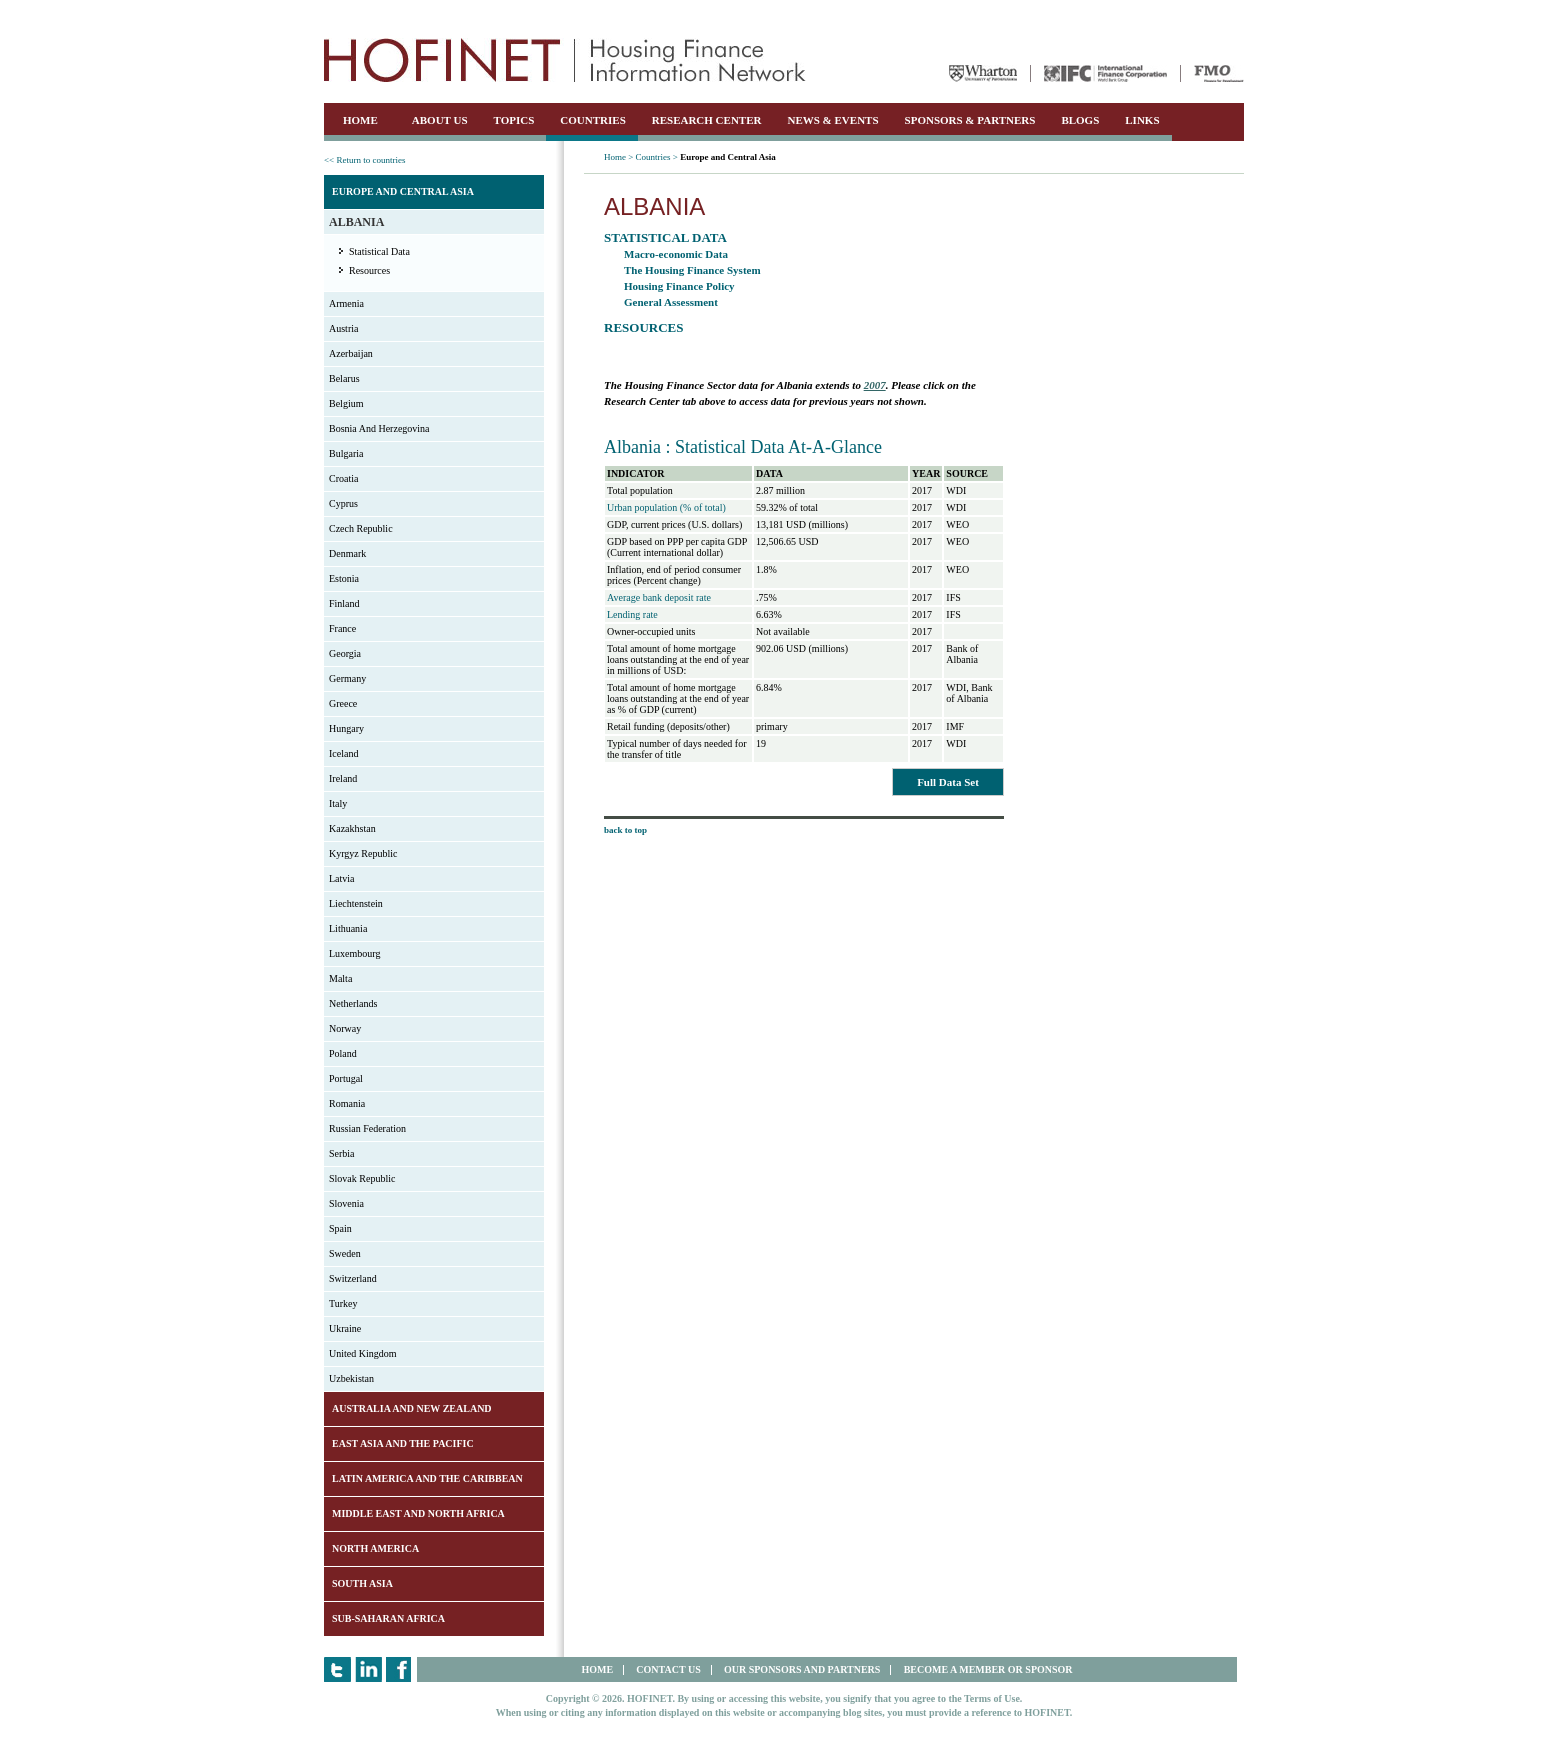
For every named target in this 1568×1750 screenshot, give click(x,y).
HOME (360, 120)
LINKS (1142, 120)
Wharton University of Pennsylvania (983, 73)
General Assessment (671, 302)
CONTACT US (668, 1669)
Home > (618, 157)
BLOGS (1080, 120)
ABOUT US (440, 120)
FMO (1219, 73)
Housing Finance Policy (679, 286)
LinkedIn (368, 1669)
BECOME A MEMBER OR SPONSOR (988, 1669)
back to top (625, 830)
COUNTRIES (592, 120)
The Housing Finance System (692, 270)
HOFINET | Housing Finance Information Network (565, 60)
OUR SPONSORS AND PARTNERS (802, 1669)
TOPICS (514, 120)
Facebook (399, 1669)
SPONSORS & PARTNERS (970, 120)
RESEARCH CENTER (707, 120)
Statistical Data (379, 251)
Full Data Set (948, 782)
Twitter (337, 1669)
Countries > (657, 157)
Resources (369, 270)
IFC (1105, 73)
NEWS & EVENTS (832, 120)
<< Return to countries (364, 160)
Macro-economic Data (676, 254)
